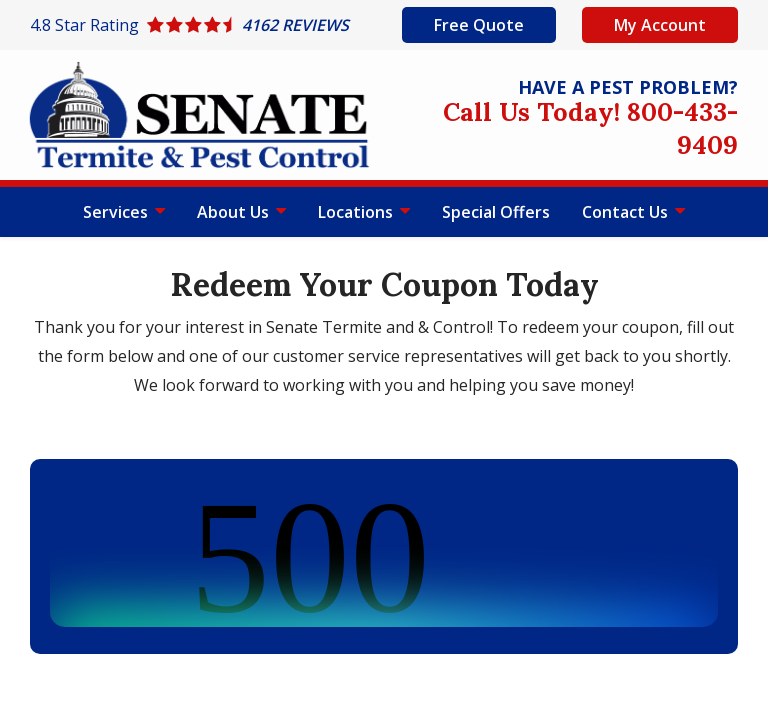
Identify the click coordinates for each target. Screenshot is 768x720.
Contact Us (627, 212)
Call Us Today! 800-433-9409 (590, 128)
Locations (357, 212)
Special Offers (496, 212)
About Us (235, 212)
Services (117, 212)
